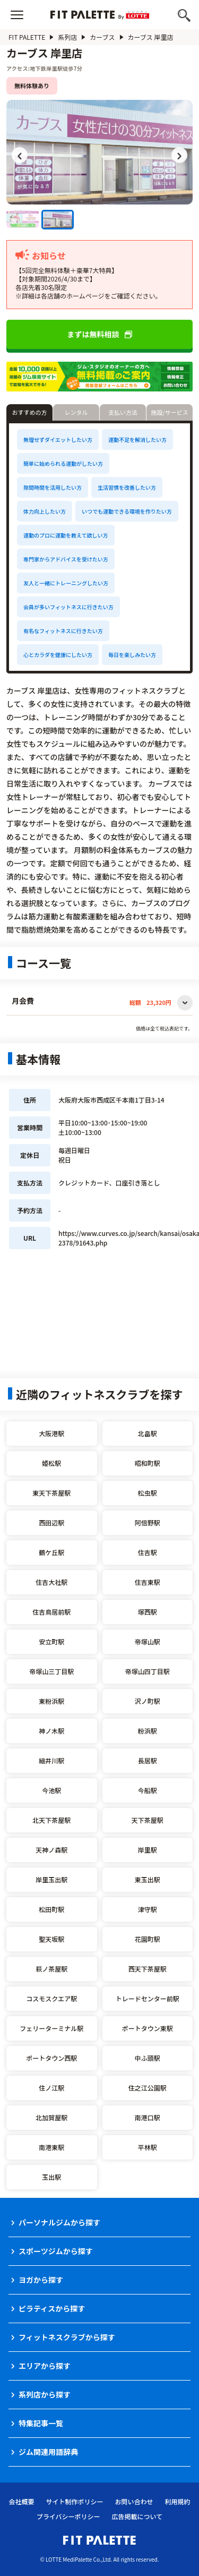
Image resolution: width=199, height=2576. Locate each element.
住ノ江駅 (51, 2087)
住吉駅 (147, 1552)
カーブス (102, 36)
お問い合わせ (134, 2501)
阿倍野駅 (147, 1522)
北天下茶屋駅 (51, 1819)
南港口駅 (147, 2117)
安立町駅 (51, 1641)
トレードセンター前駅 (147, 1998)
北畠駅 (147, 1433)
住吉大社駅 (51, 1581)
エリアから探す (45, 2365)
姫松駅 (51, 1463)
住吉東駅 (147, 1581)
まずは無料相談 (99, 334)
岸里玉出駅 (51, 1879)
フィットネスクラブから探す (67, 2337)
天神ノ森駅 (51, 1849)
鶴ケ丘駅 (51, 1552)
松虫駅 (147, 1492)
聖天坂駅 (51, 1938)
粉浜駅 (147, 1730)
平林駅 (147, 2147)
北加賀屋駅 (51, 2117)
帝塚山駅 (147, 1641)
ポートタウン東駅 (147, 2028)
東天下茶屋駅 (51, 1492)
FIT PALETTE (26, 36)
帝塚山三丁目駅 (51, 1671)
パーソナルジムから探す (59, 2222)
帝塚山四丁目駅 (147, 1671)
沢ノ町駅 (147, 1700)
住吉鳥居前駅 (51, 1611)
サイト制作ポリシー (74, 2501)
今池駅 (51, 1790)
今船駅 (147, 1790)
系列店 (67, 36)
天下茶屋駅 (147, 1819)
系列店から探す (45, 2394)
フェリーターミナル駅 (51, 2028)
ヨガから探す (41, 2279)
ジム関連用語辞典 (48, 2451)
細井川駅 (51, 1760)
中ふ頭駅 (147, 2057)
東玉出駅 (147, 1879)
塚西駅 (147, 1611)
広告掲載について (137, 2516)
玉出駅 (51, 2176)
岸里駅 (147, 1849)
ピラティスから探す (52, 2308)
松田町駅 (51, 1909)
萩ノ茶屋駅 (51, 1968)
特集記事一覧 (41, 2423)
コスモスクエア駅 (51, 1998)
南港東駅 (51, 2147)
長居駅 (147, 1760)
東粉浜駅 (51, 1700)
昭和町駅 (147, 1463)
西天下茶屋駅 (147, 1968)
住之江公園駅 (147, 2087)
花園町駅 (147, 1938)
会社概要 (21, 2501)
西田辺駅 (51, 1522)
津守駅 (147, 1909)
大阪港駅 (51, 1433)
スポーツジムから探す (56, 2251)
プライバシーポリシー (68, 2516)
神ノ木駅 (51, 1730)
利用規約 (178, 2501)
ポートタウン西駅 (51, 2057)
